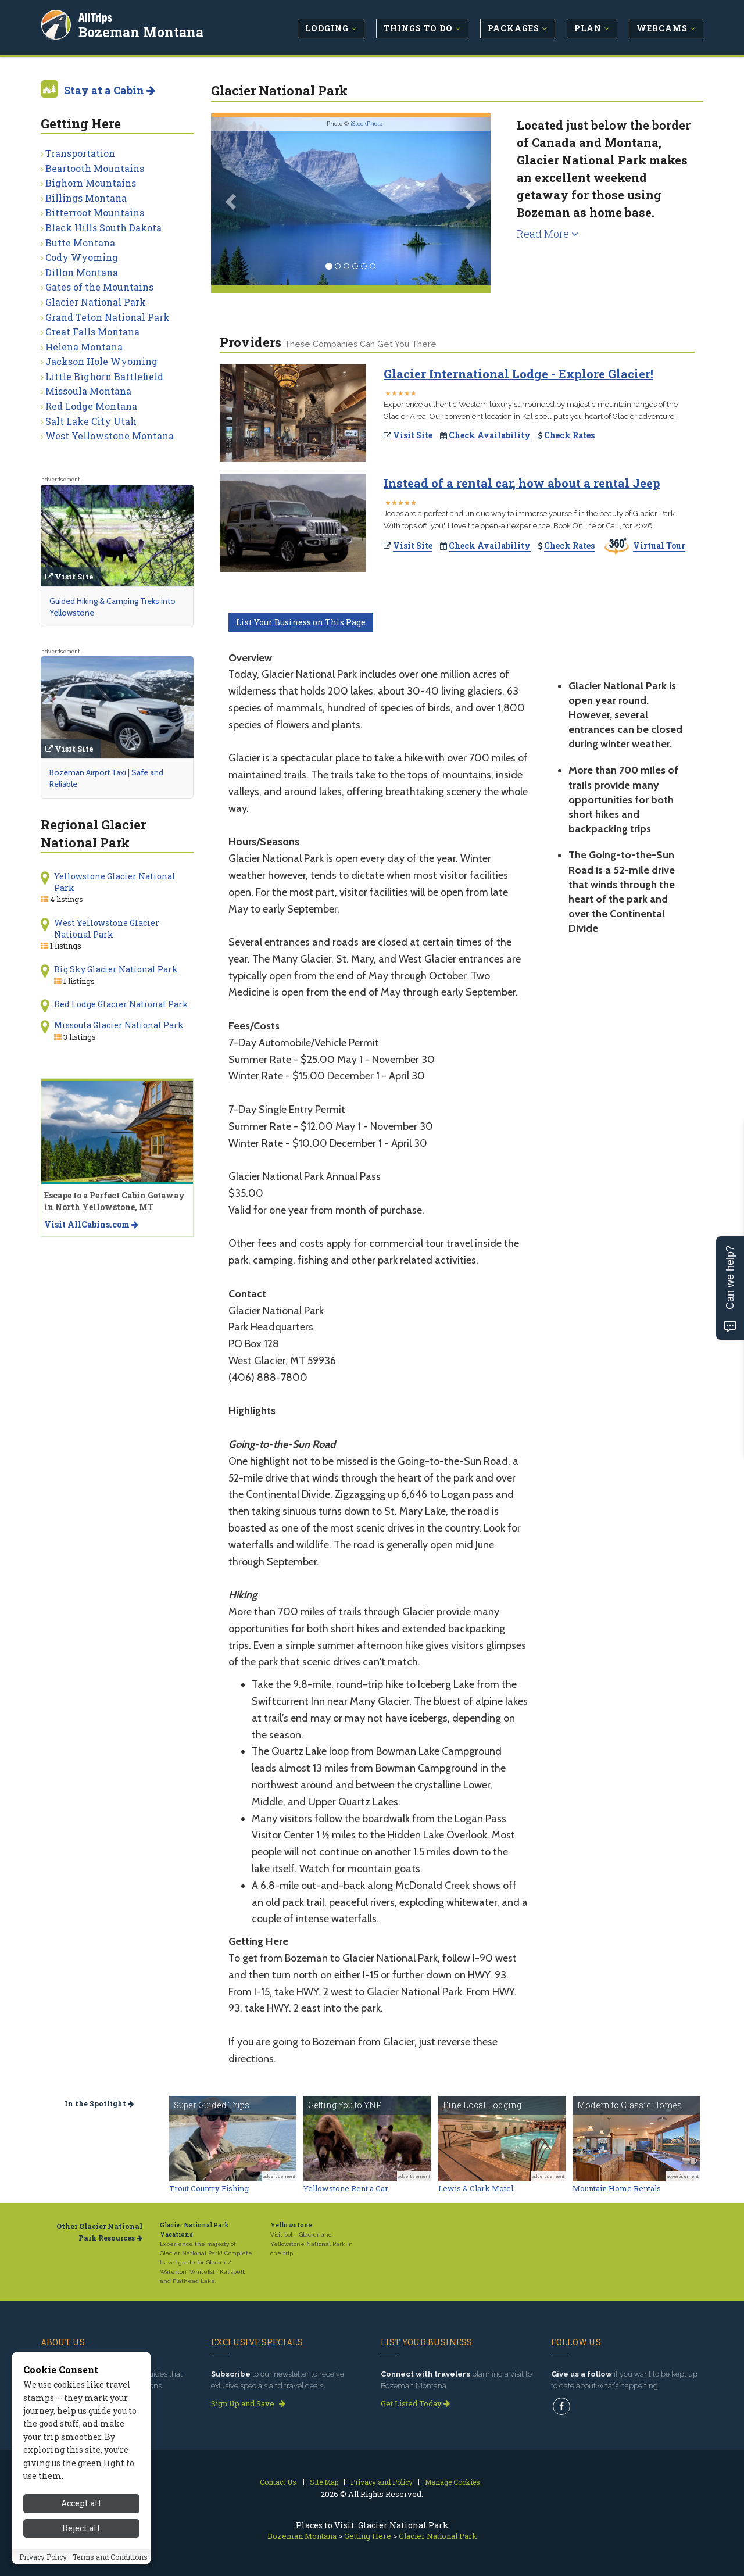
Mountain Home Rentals (617, 2188)
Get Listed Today (415, 2403)
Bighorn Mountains (90, 183)
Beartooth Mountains (94, 168)
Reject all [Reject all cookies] (81, 2528)
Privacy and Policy (381, 2481)
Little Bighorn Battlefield (104, 376)
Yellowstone (291, 2225)
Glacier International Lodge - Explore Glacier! (518, 373)
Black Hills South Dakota (103, 227)
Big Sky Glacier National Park (116, 969)
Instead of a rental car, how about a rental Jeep (522, 483)
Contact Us (278, 2481)
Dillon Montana (81, 272)
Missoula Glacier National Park (119, 1025)
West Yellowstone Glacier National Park (106, 928)
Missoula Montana (88, 391)
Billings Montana (86, 198)
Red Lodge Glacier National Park (121, 1004)
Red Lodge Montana (91, 406)
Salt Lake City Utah (91, 421)
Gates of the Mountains (99, 287)
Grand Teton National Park (107, 317)
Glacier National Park (95, 302)
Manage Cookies (452, 2481)
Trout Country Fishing (209, 2188)
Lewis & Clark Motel (475, 2188)
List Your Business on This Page (301, 622)
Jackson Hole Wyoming (101, 361)
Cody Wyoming (81, 257)
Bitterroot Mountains (94, 212)
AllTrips (96, 16)
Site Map (324, 2481)
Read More (547, 234)
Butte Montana (80, 243)
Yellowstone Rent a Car (345, 2188)
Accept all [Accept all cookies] (81, 2503)
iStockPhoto (366, 123)
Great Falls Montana (92, 331)
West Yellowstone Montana (109, 436)
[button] (232, 201)
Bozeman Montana (141, 31)
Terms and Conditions (110, 2556)
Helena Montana (84, 347)
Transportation (80, 153)
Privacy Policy (43, 2556)
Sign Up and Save (248, 2403)
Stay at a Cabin (109, 90)
